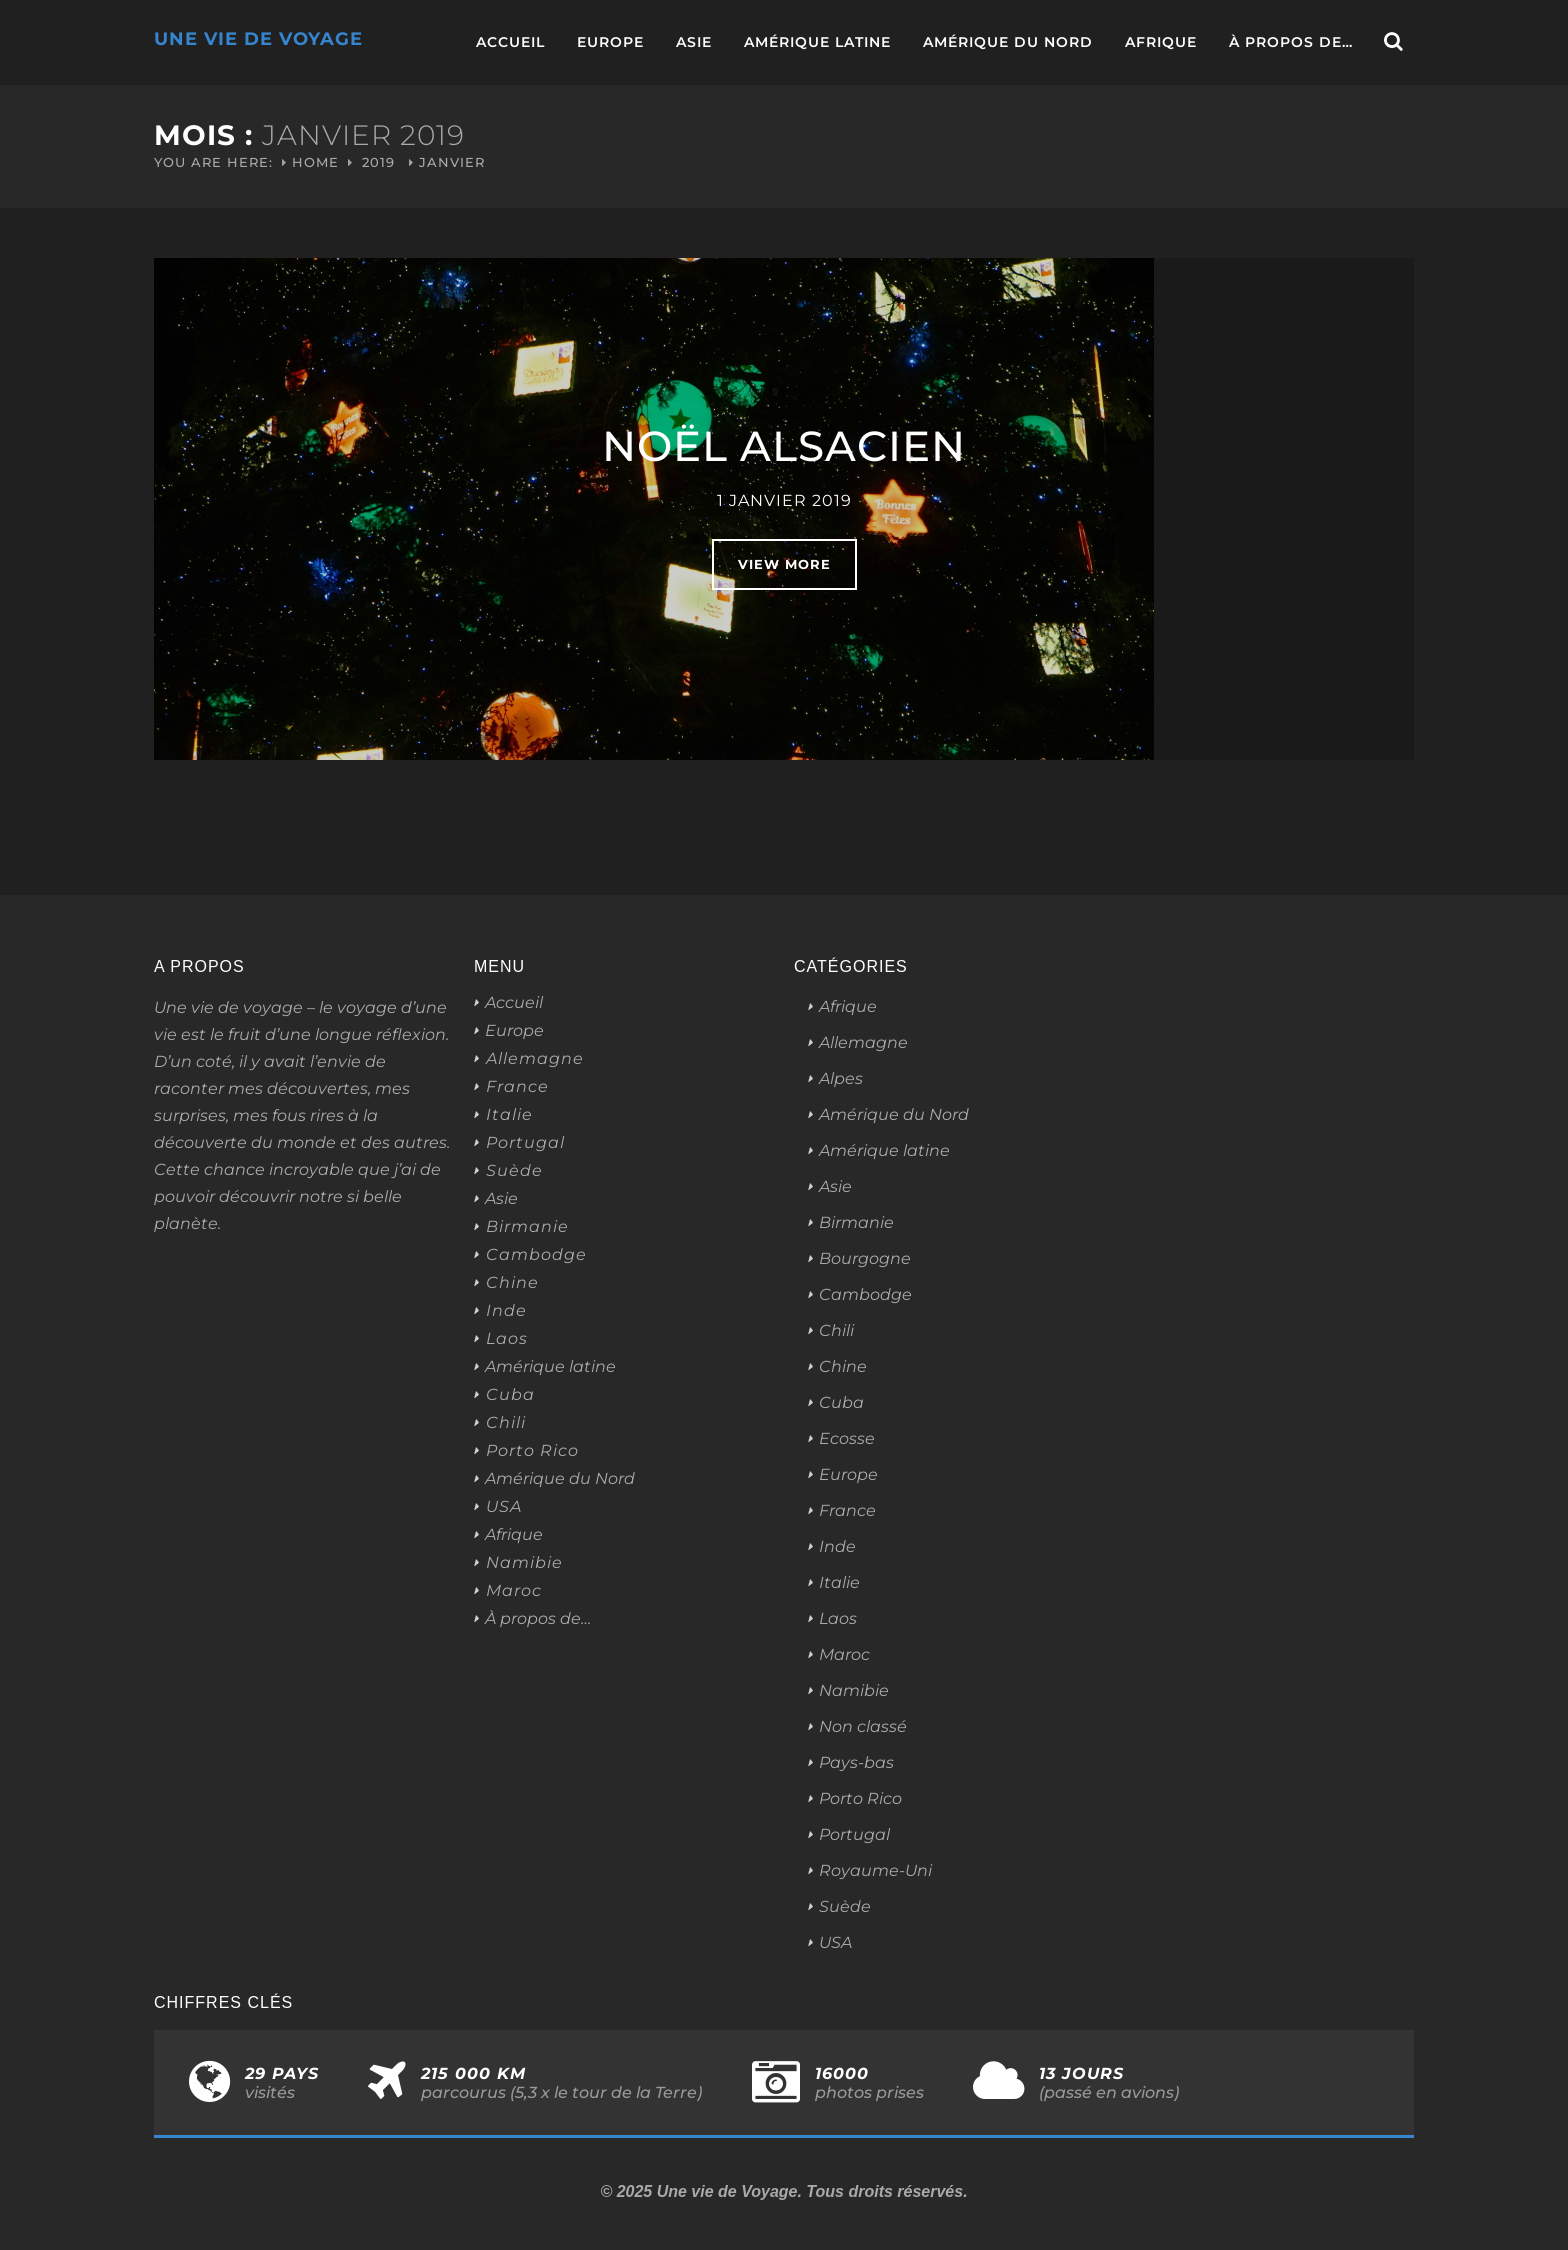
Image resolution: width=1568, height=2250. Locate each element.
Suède (514, 1171)
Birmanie (527, 1227)
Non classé (863, 1726)
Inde (506, 1311)
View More (784, 564)
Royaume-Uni (875, 1870)
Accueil (510, 42)
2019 (378, 162)
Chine (512, 1283)
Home (315, 162)
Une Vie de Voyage (258, 39)
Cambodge (536, 1255)
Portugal (525, 1143)
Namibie (524, 1563)
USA (504, 1507)
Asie (694, 42)
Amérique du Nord (1008, 42)
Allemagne (535, 1059)
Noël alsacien (784, 446)
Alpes (841, 1078)
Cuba (510, 1395)
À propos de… (1291, 42)
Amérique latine (817, 42)
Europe (610, 42)
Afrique (1161, 42)
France (517, 1087)
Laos (507, 1339)
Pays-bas (856, 1762)
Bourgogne (865, 1258)
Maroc (514, 1591)
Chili (506, 1423)
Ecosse (847, 1438)
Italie (509, 1115)
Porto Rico (532, 1451)
